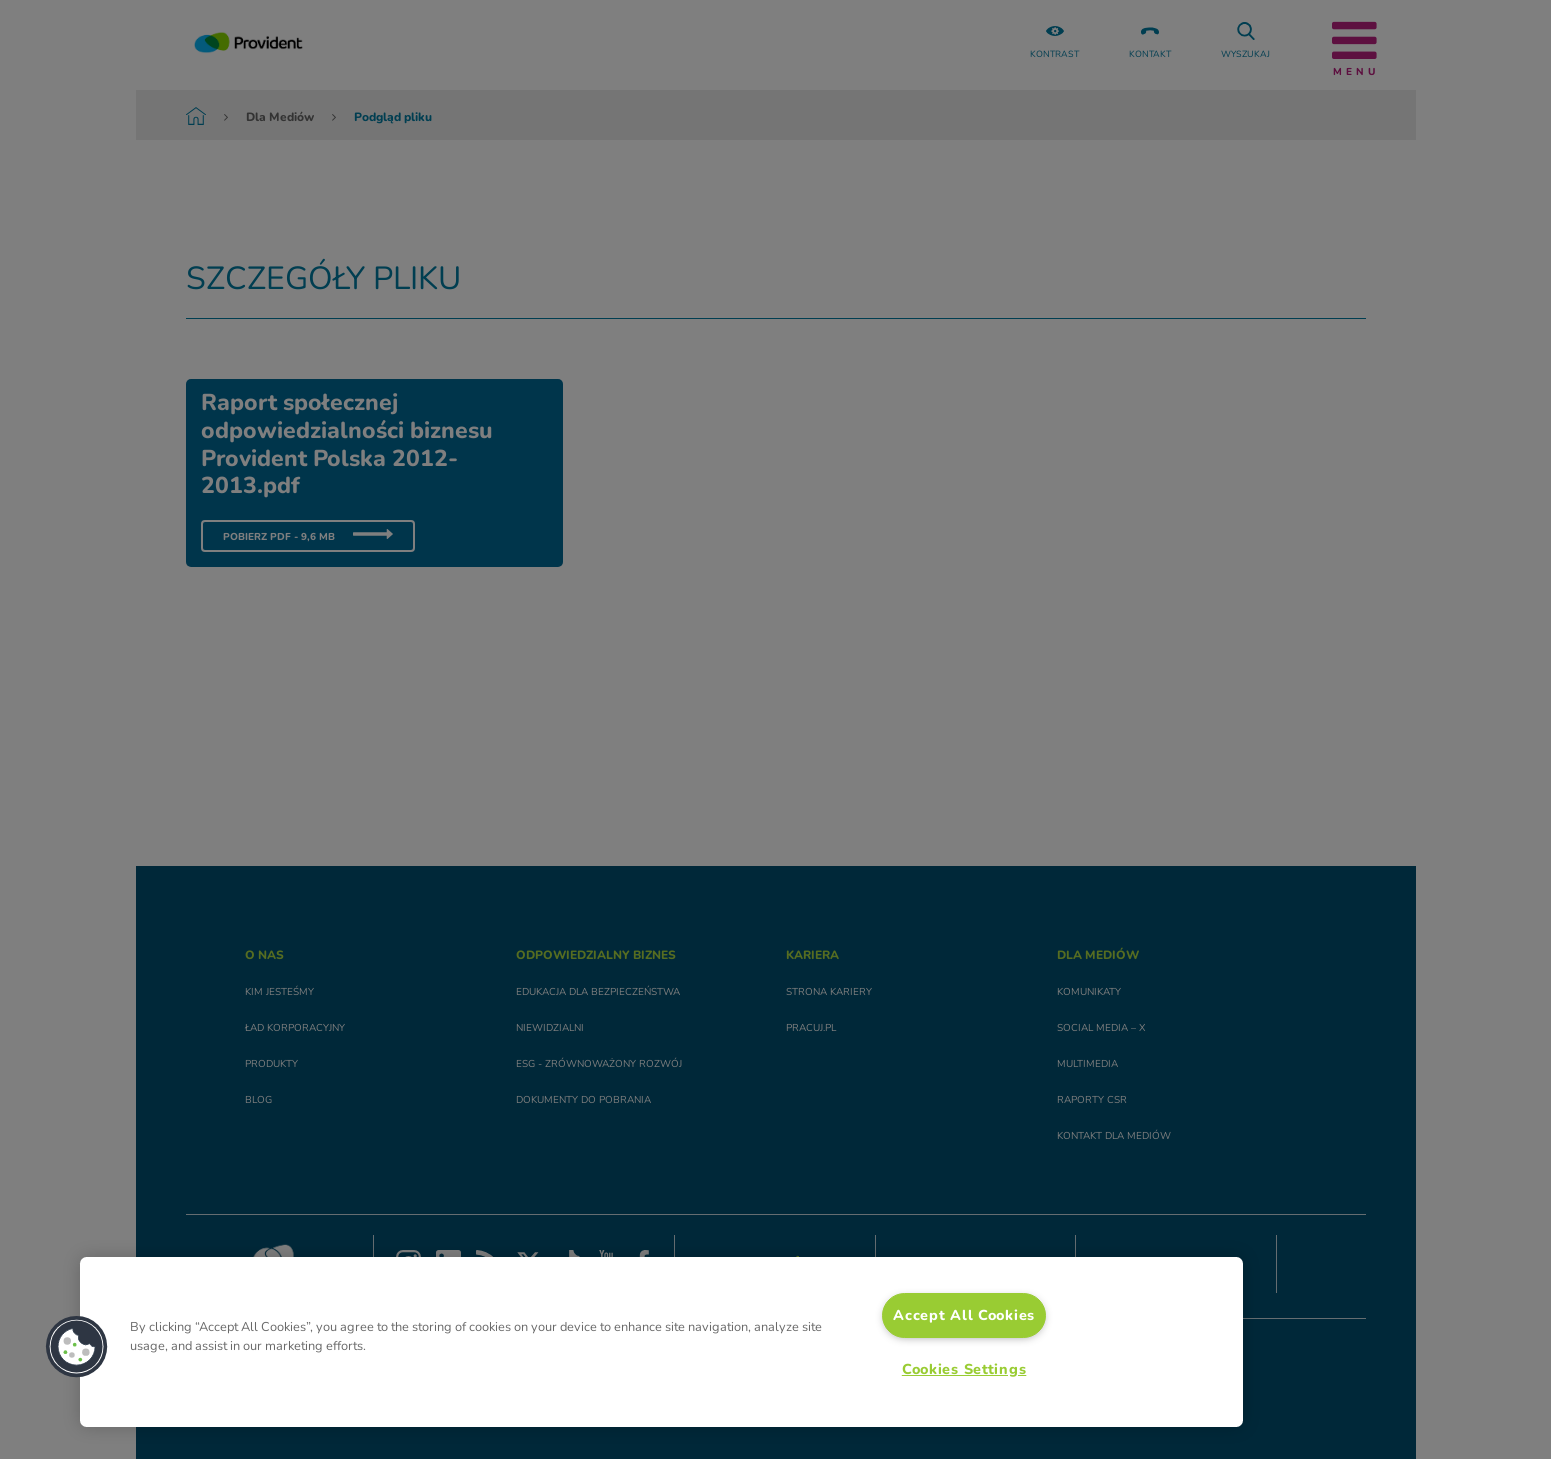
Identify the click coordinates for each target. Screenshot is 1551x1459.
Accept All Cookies (964, 1315)
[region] (661, 1342)
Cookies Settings (964, 1369)
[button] (77, 1347)
